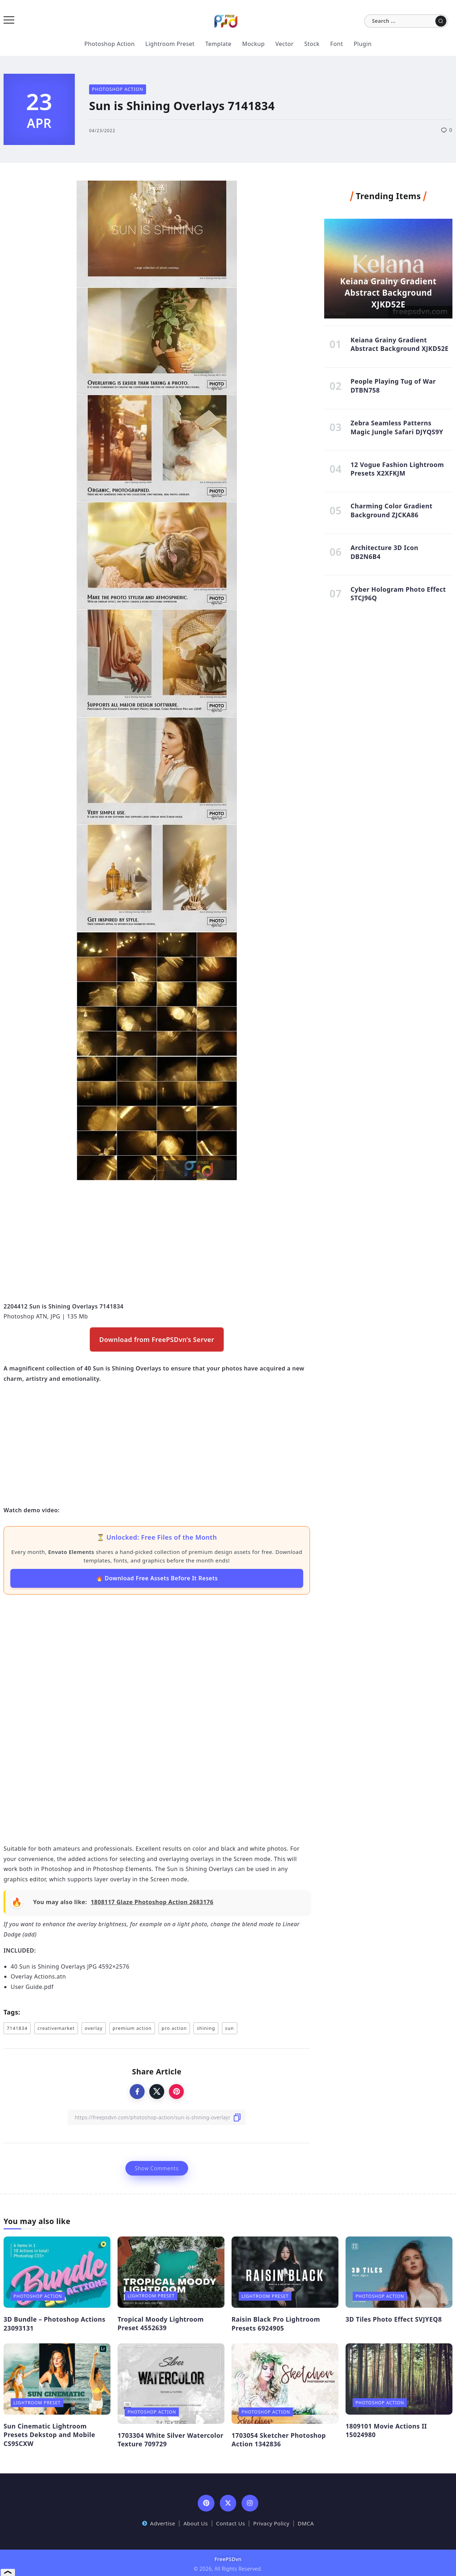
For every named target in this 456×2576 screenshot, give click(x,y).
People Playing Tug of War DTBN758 (393, 388)
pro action (174, 2028)
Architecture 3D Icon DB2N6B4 (384, 560)
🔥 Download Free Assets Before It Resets (157, 1578)
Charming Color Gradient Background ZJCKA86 (391, 516)
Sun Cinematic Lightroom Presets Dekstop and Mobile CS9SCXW (49, 2435)
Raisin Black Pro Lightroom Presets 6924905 (276, 2323)
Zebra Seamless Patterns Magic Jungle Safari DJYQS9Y (397, 431)
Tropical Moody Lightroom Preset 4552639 (161, 2323)
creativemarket (55, 2028)
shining (206, 2028)
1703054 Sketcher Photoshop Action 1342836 (279, 2439)
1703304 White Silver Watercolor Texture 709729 (170, 2439)
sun (229, 2028)
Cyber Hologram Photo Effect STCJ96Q (398, 602)
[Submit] (440, 21)
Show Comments (156, 2168)
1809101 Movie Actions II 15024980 (386, 2430)
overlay (94, 2028)
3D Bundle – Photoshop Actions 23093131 (54, 2323)
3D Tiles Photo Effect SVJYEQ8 (394, 2319)
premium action (132, 2028)
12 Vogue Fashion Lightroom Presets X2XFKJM (397, 474)
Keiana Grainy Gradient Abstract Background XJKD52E (388, 290)
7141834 (17, 2028)
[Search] (406, 21)
